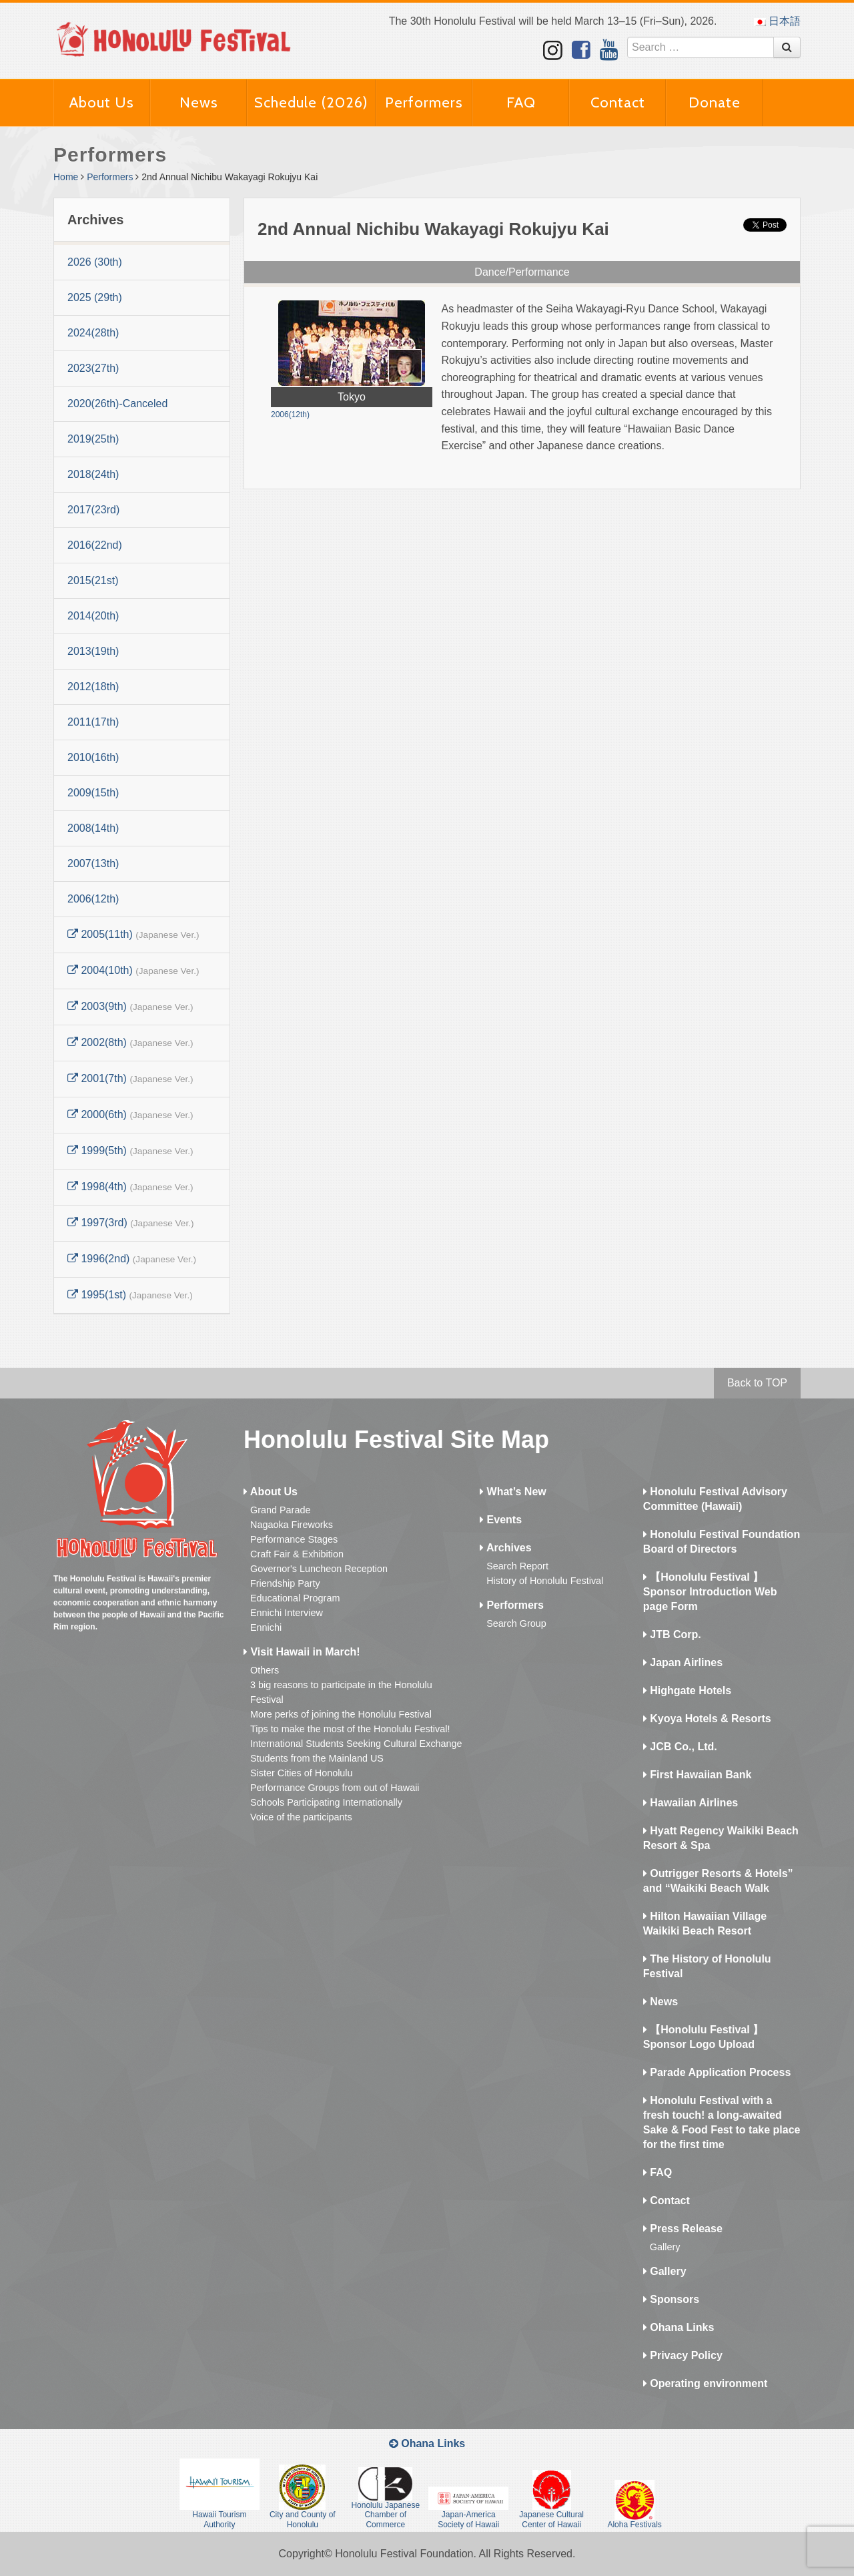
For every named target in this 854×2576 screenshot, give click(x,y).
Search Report (517, 1566)
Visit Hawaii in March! (302, 1651)
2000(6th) (130, 1114)
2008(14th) (93, 828)
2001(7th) (130, 1078)
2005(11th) (133, 934)
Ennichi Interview (286, 1612)
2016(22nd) (94, 545)
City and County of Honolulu (303, 2497)
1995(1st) (130, 1294)
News (198, 102)
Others (264, 1670)
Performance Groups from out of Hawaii (335, 1787)
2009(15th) (93, 792)
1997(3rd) (130, 1222)
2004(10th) (133, 970)
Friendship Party (285, 1583)
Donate (715, 102)
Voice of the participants (301, 1817)
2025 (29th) (94, 297)
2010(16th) (93, 757)
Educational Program (295, 1598)
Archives (505, 1547)
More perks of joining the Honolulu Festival (341, 1714)
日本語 (777, 21)
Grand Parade (280, 1510)
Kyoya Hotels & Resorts (707, 1718)
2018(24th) (93, 474)
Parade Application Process (717, 2072)
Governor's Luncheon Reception (319, 1568)
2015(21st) (93, 580)
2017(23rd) (93, 509)
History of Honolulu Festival (544, 1580)
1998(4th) (130, 1186)
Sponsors (671, 2299)
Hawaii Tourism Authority (219, 2494)
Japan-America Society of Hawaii (468, 2508)
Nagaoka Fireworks (291, 1524)
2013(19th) (93, 651)
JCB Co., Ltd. (680, 1746)
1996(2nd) (131, 1258)
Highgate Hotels (687, 1690)
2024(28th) (93, 332)
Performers (424, 102)
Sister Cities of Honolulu (301, 1773)
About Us (101, 102)
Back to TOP (757, 1382)
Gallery (665, 2247)
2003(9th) (130, 1006)
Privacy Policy (683, 2355)
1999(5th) (130, 1150)
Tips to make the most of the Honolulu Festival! (350, 1729)
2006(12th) (93, 899)
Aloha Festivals (634, 2504)
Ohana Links (678, 2327)
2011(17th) (93, 722)
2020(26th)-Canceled (117, 403)
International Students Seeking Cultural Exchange (356, 1743)
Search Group (516, 1623)
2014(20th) (93, 615)
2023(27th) (93, 368)
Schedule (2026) (311, 102)
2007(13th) (93, 863)
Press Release (683, 2228)
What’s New (513, 1491)
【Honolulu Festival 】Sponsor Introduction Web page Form (710, 1591)
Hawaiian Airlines (690, 1802)
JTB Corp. (672, 1634)
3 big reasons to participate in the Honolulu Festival (341, 1692)
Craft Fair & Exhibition (297, 1554)
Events (501, 1519)
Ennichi (266, 1627)
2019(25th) (93, 439)
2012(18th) (93, 686)
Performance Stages (294, 1539)
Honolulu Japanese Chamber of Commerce (385, 2498)
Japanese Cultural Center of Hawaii (551, 2499)
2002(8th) (130, 1042)
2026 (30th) (94, 262)
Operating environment (705, 2383)
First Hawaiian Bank (697, 1774)
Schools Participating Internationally (326, 1802)
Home (65, 177)
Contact (617, 102)
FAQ (521, 102)
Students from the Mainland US (317, 1758)
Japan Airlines (683, 1662)
